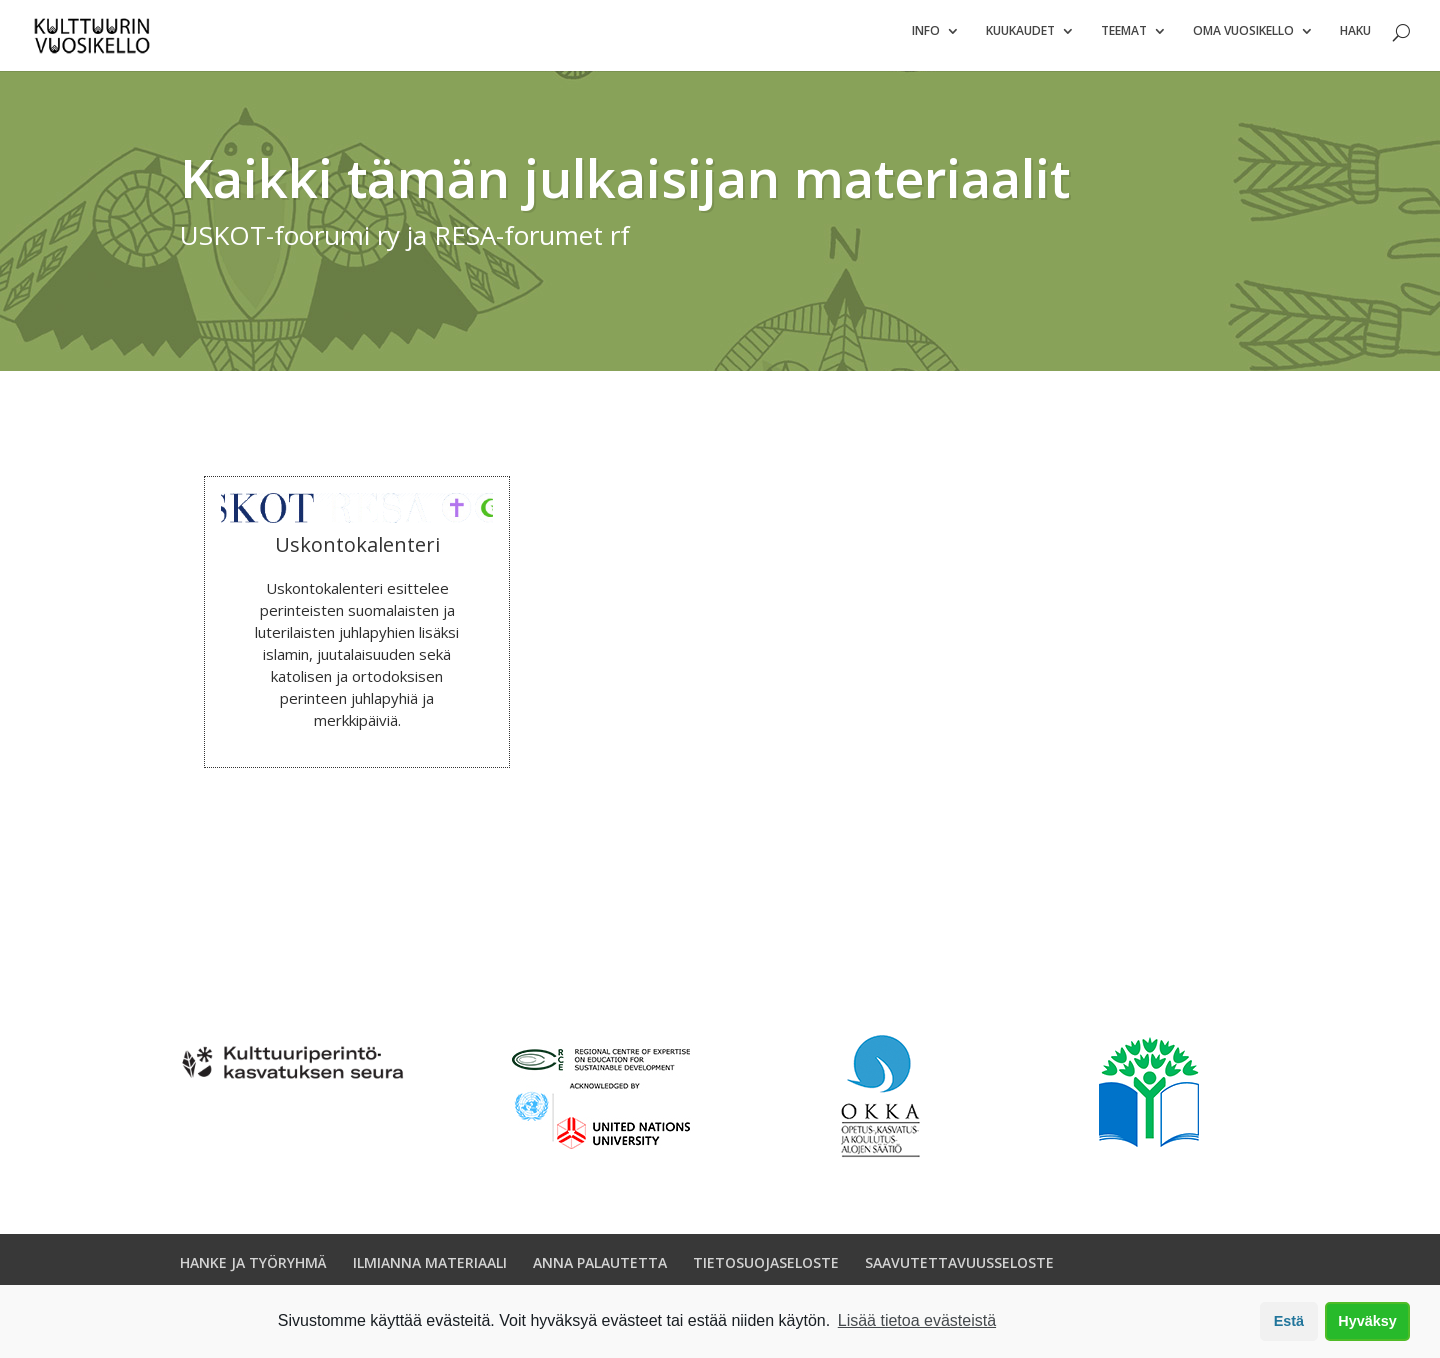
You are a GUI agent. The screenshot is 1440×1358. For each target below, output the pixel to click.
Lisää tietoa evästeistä (917, 1320)
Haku (1355, 40)
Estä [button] (1289, 1321)
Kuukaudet (1020, 40)
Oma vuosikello (1243, 40)
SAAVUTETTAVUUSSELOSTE (959, 1271)
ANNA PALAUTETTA (600, 1271)
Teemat (1124, 40)
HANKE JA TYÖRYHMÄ (253, 1271)
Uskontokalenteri (357, 553)
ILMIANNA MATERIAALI (430, 1271)
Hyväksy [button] (1367, 1321)
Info (926, 40)
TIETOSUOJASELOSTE (766, 1271)
